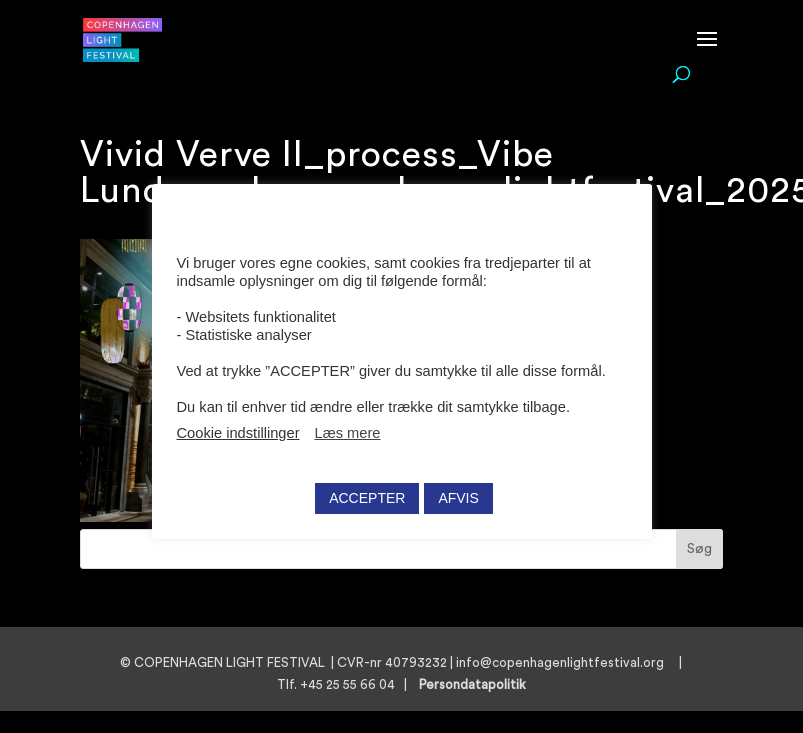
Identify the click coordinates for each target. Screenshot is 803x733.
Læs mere (348, 433)
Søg (699, 549)
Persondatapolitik (478, 684)
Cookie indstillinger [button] (238, 433)
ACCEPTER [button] (367, 498)
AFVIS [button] (458, 498)
